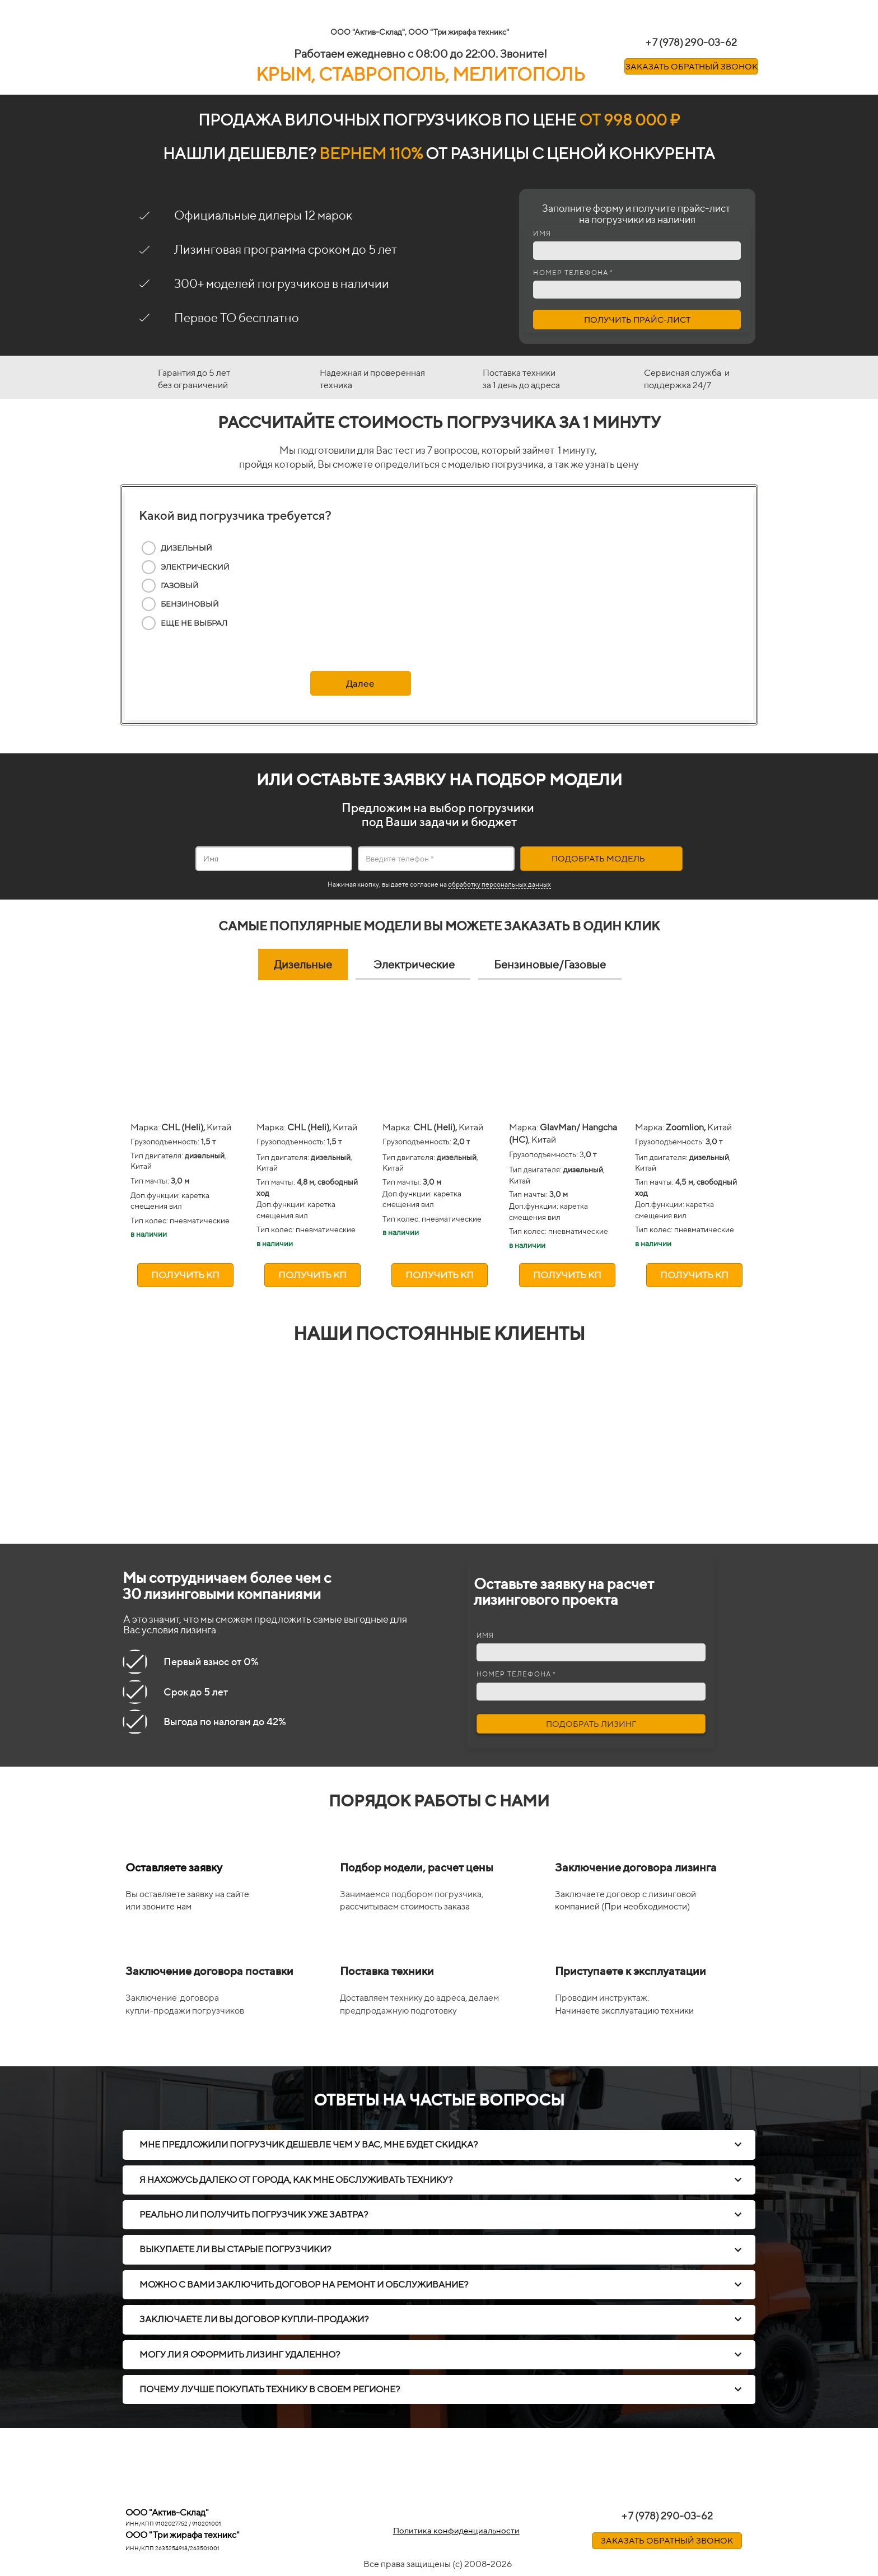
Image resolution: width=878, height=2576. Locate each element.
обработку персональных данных (499, 884)
